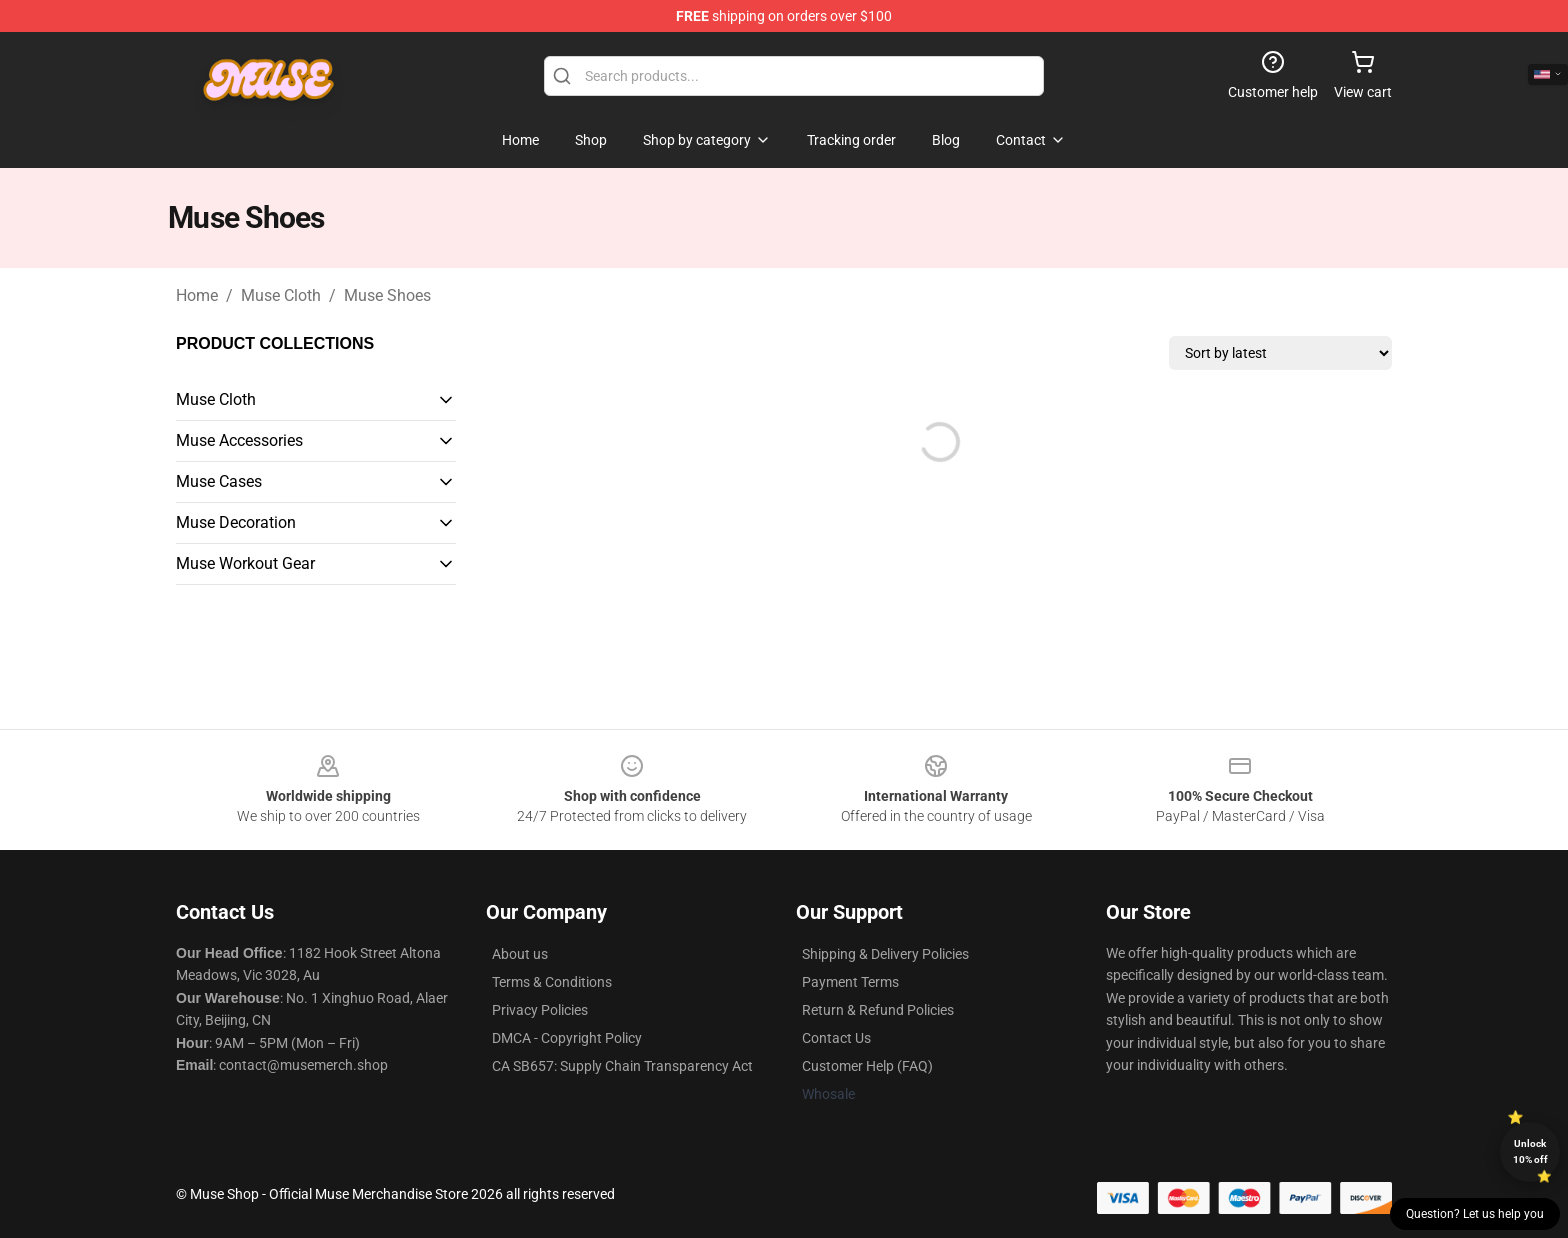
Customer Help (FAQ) (867, 1066)
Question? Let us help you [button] (1475, 1214)
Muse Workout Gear (245, 563)
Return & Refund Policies (878, 1010)
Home (197, 295)
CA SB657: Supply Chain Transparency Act (622, 1066)
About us (520, 954)
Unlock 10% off (1530, 1151)
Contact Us (836, 1038)
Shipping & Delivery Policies (885, 954)
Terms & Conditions (552, 982)
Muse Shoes (387, 295)
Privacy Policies (540, 1010)
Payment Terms (850, 982)
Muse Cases (219, 481)
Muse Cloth (281, 295)
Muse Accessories (239, 440)
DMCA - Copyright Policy (567, 1038)
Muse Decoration (236, 522)
